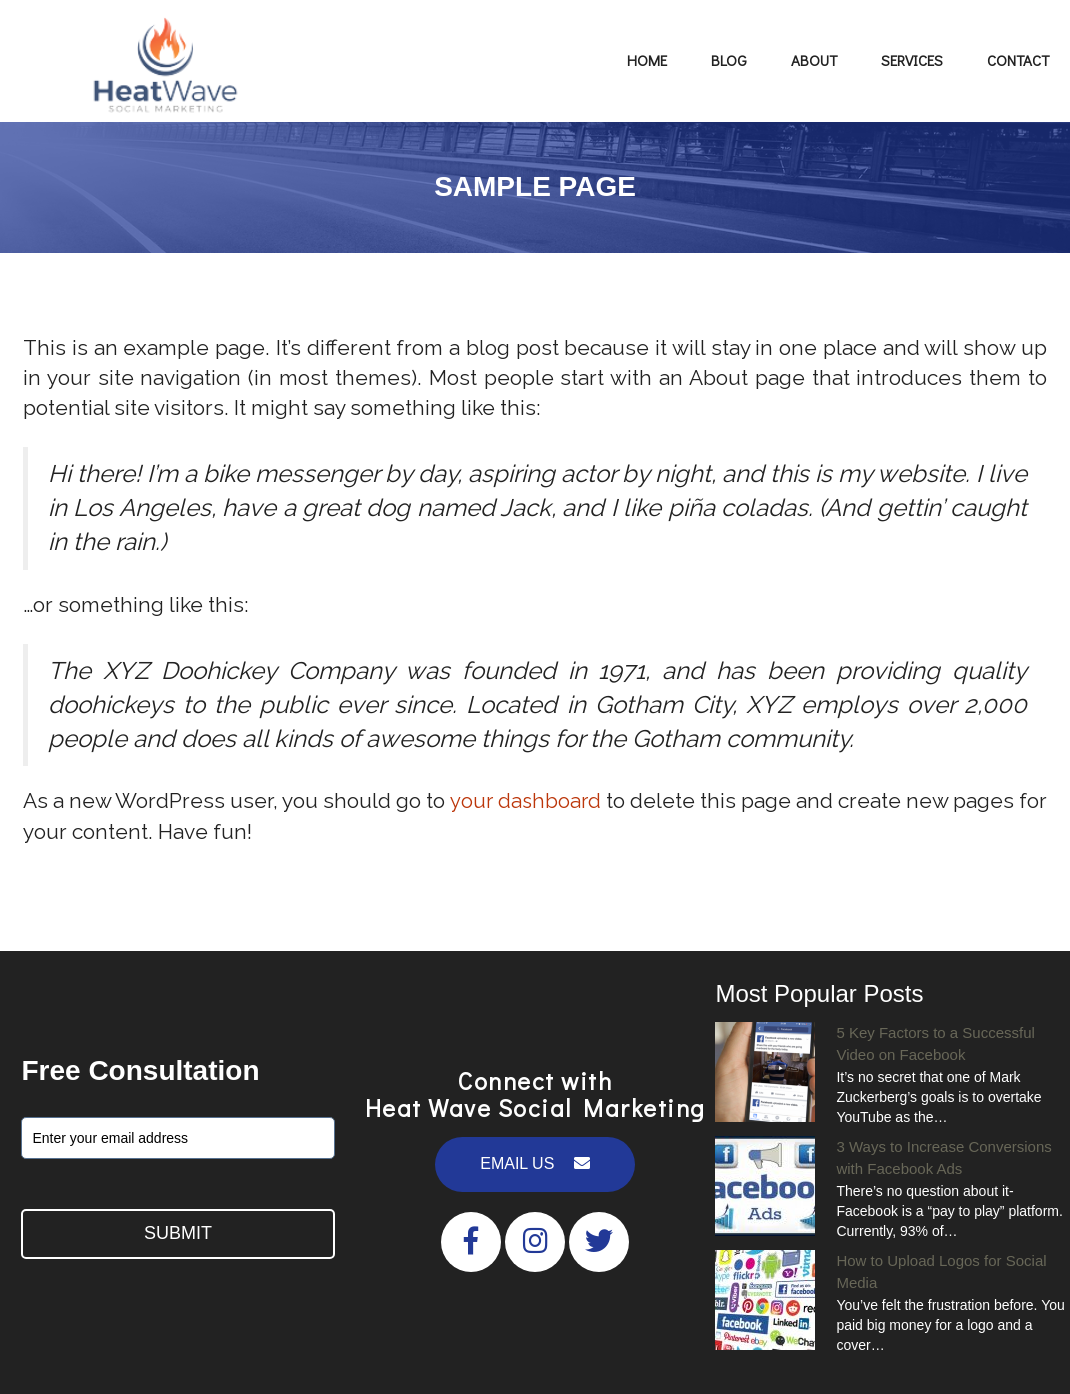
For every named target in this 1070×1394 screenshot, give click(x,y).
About (814, 60)
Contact (1018, 60)
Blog (729, 60)
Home (647, 60)
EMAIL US (535, 1163)
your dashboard (543, 800)
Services (912, 60)
